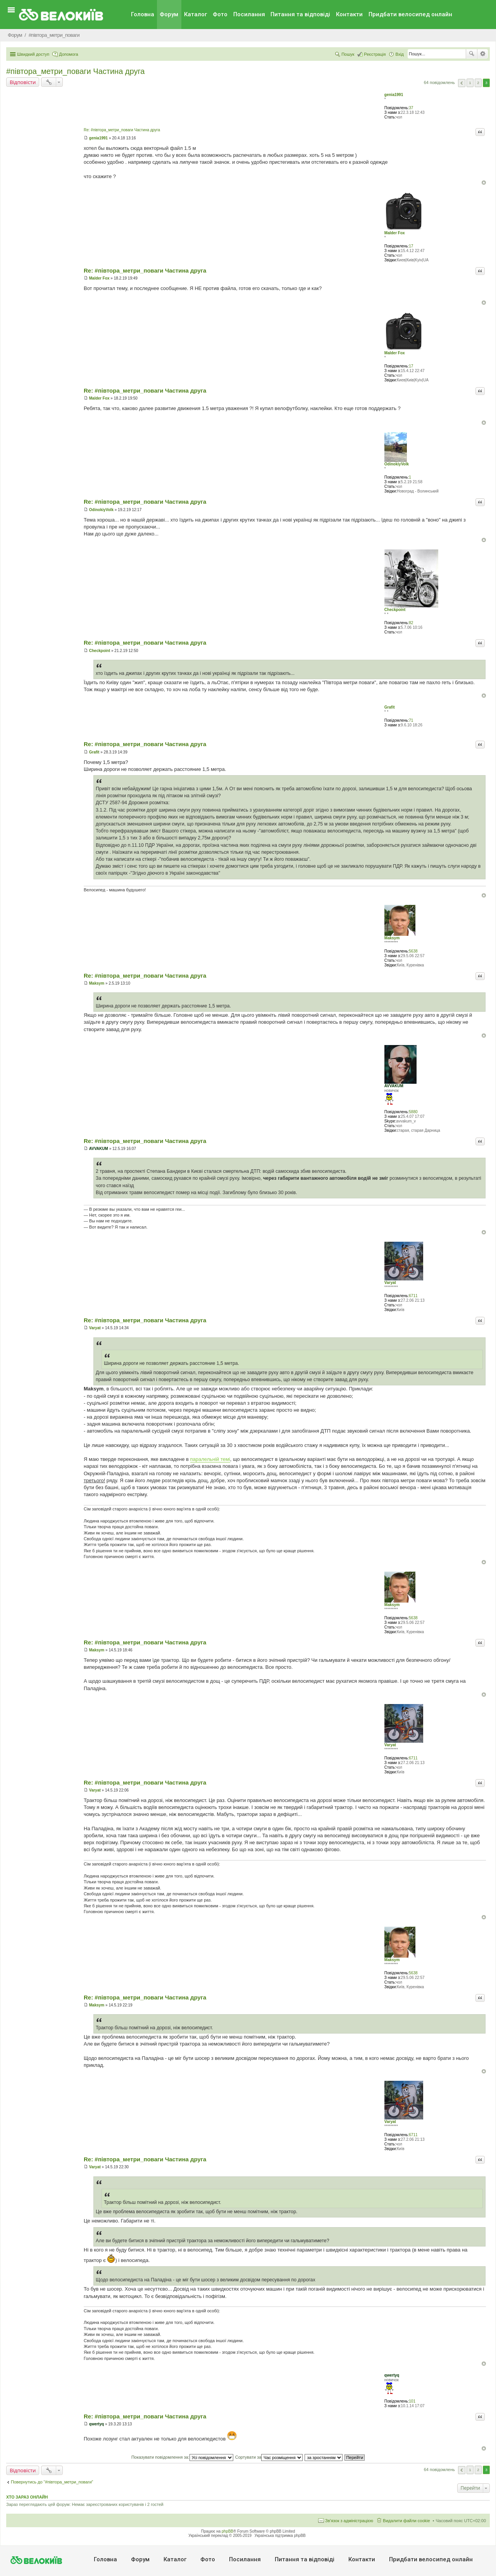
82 (411, 623)
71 (411, 720)
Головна (142, 14)
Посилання (249, 14)
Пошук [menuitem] (347, 54)
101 (412, 2401)
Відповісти (23, 82)
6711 (413, 1296)
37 (411, 108)
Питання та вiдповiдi (300, 14)
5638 (413, 951)
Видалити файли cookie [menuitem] (406, 2520)
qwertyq (391, 2375)
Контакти (349, 14)
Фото (220, 14)
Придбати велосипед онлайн (410, 14)
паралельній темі (210, 1459)
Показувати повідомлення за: (182, 2457)
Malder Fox (394, 233)
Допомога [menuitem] (68, 54)
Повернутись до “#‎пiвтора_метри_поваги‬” (52, 2482)
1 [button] (470, 83)
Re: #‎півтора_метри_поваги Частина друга (122, 130)
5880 (413, 1112)
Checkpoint (394, 610)
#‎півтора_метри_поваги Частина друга (75, 71)
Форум (169, 14)
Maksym (392, 938)
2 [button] (478, 83)
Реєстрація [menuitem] (375, 54)
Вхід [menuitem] (399, 54)
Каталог (195, 14)
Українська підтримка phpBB (280, 2535)
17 (411, 246)
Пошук (471, 53)
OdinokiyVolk (396, 464)
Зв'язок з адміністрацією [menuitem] (349, 2520)
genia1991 (393, 95)
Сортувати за (269, 2457)
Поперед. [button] (461, 83)
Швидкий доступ (33, 54)
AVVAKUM (393, 1086)
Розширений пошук (482, 53)
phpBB (227, 2531)
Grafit (389, 707)
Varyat (390, 1282)
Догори (484, 182)
